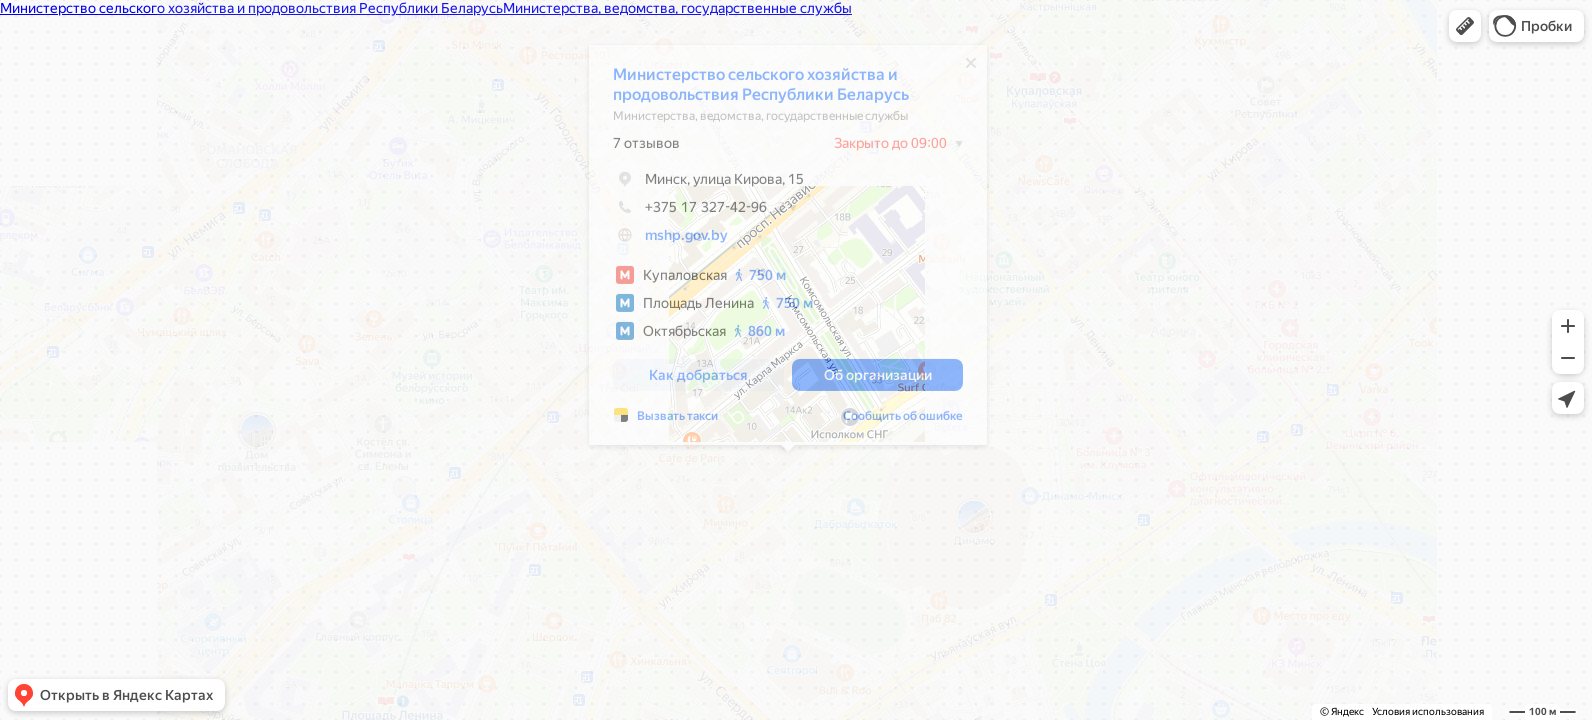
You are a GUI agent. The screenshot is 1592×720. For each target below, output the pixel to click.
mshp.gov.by (686, 240)
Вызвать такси (677, 421)
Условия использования (1428, 711)
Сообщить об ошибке (903, 421)
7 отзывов (646, 148)
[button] (1465, 26)
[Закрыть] (971, 68)
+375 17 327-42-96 (690, 212)
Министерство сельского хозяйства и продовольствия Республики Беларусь (761, 89)
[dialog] (788, 250)
